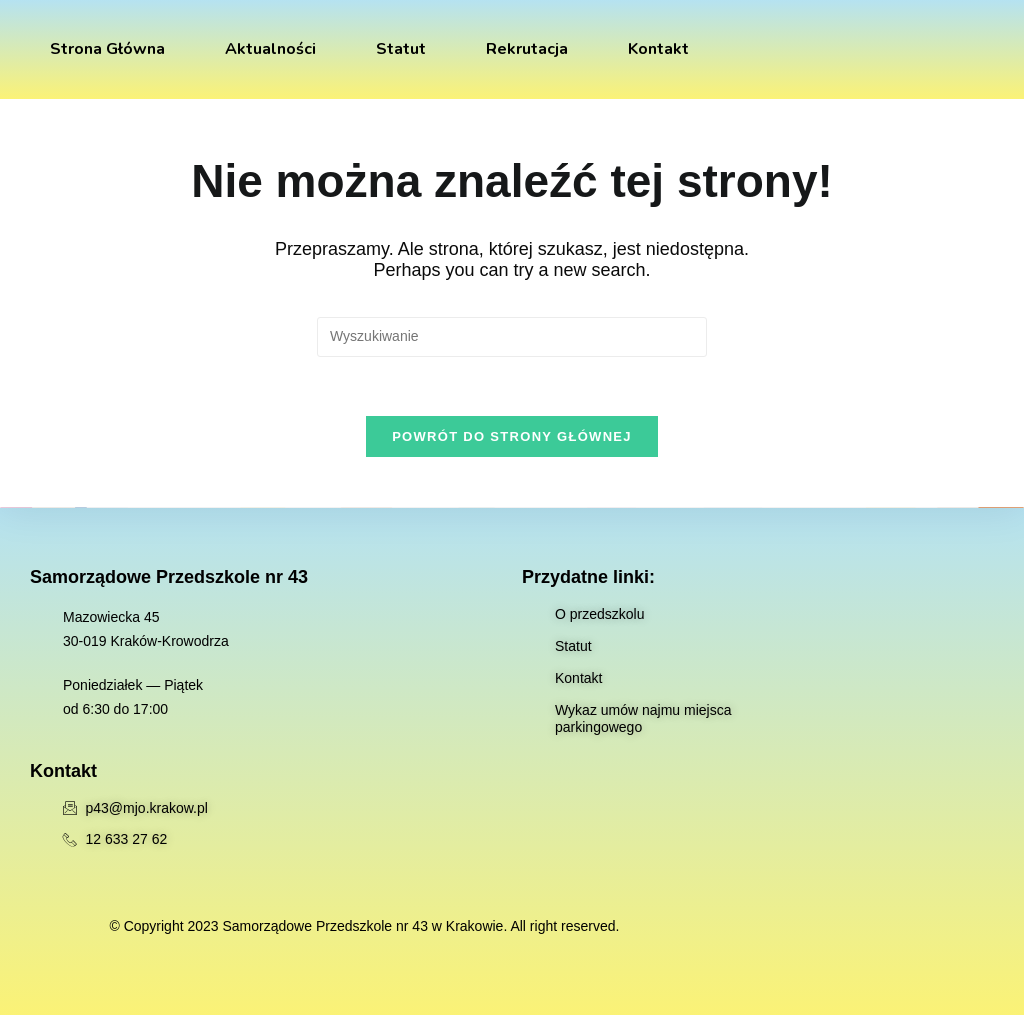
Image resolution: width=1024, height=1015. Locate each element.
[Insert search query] (512, 337)
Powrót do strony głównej (512, 437)
